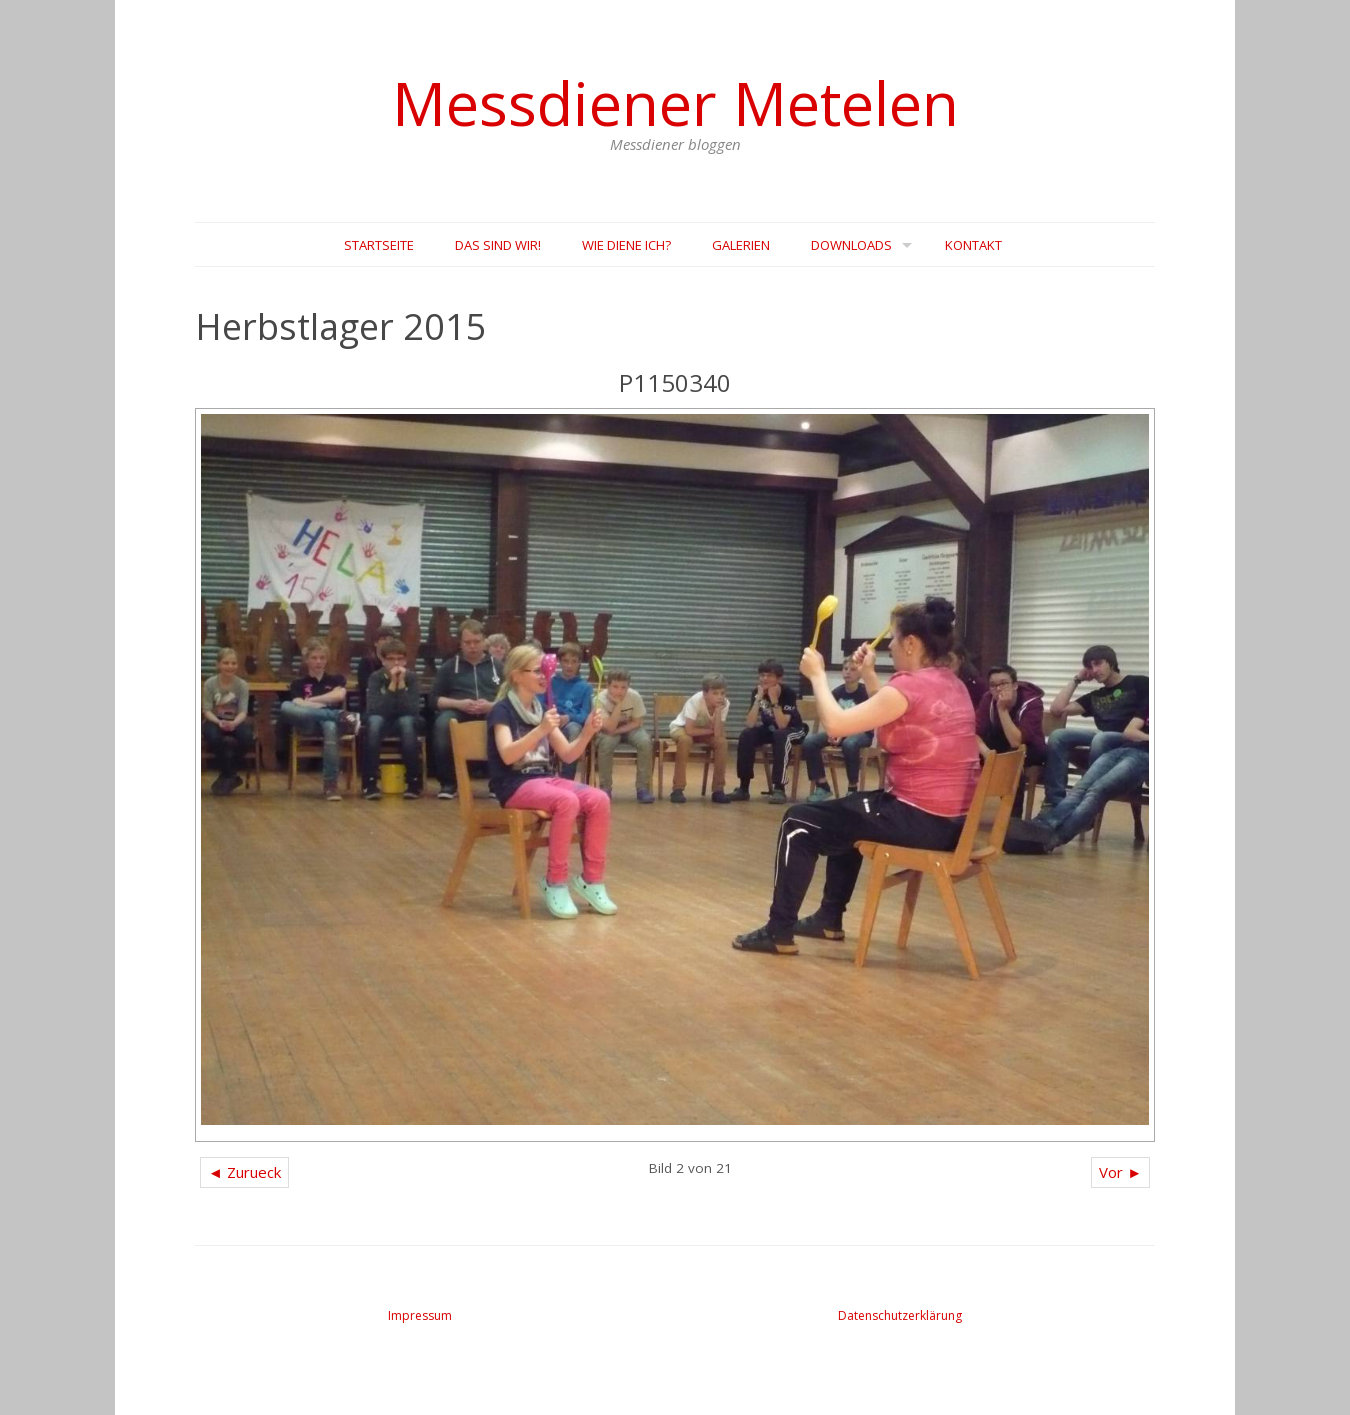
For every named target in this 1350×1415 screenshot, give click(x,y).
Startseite (379, 245)
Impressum (420, 1315)
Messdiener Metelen (675, 103)
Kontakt (973, 245)
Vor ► (1120, 1172)
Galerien (741, 245)
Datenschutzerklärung (900, 1315)
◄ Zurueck (244, 1172)
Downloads (851, 245)
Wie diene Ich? (626, 245)
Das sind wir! (498, 245)
